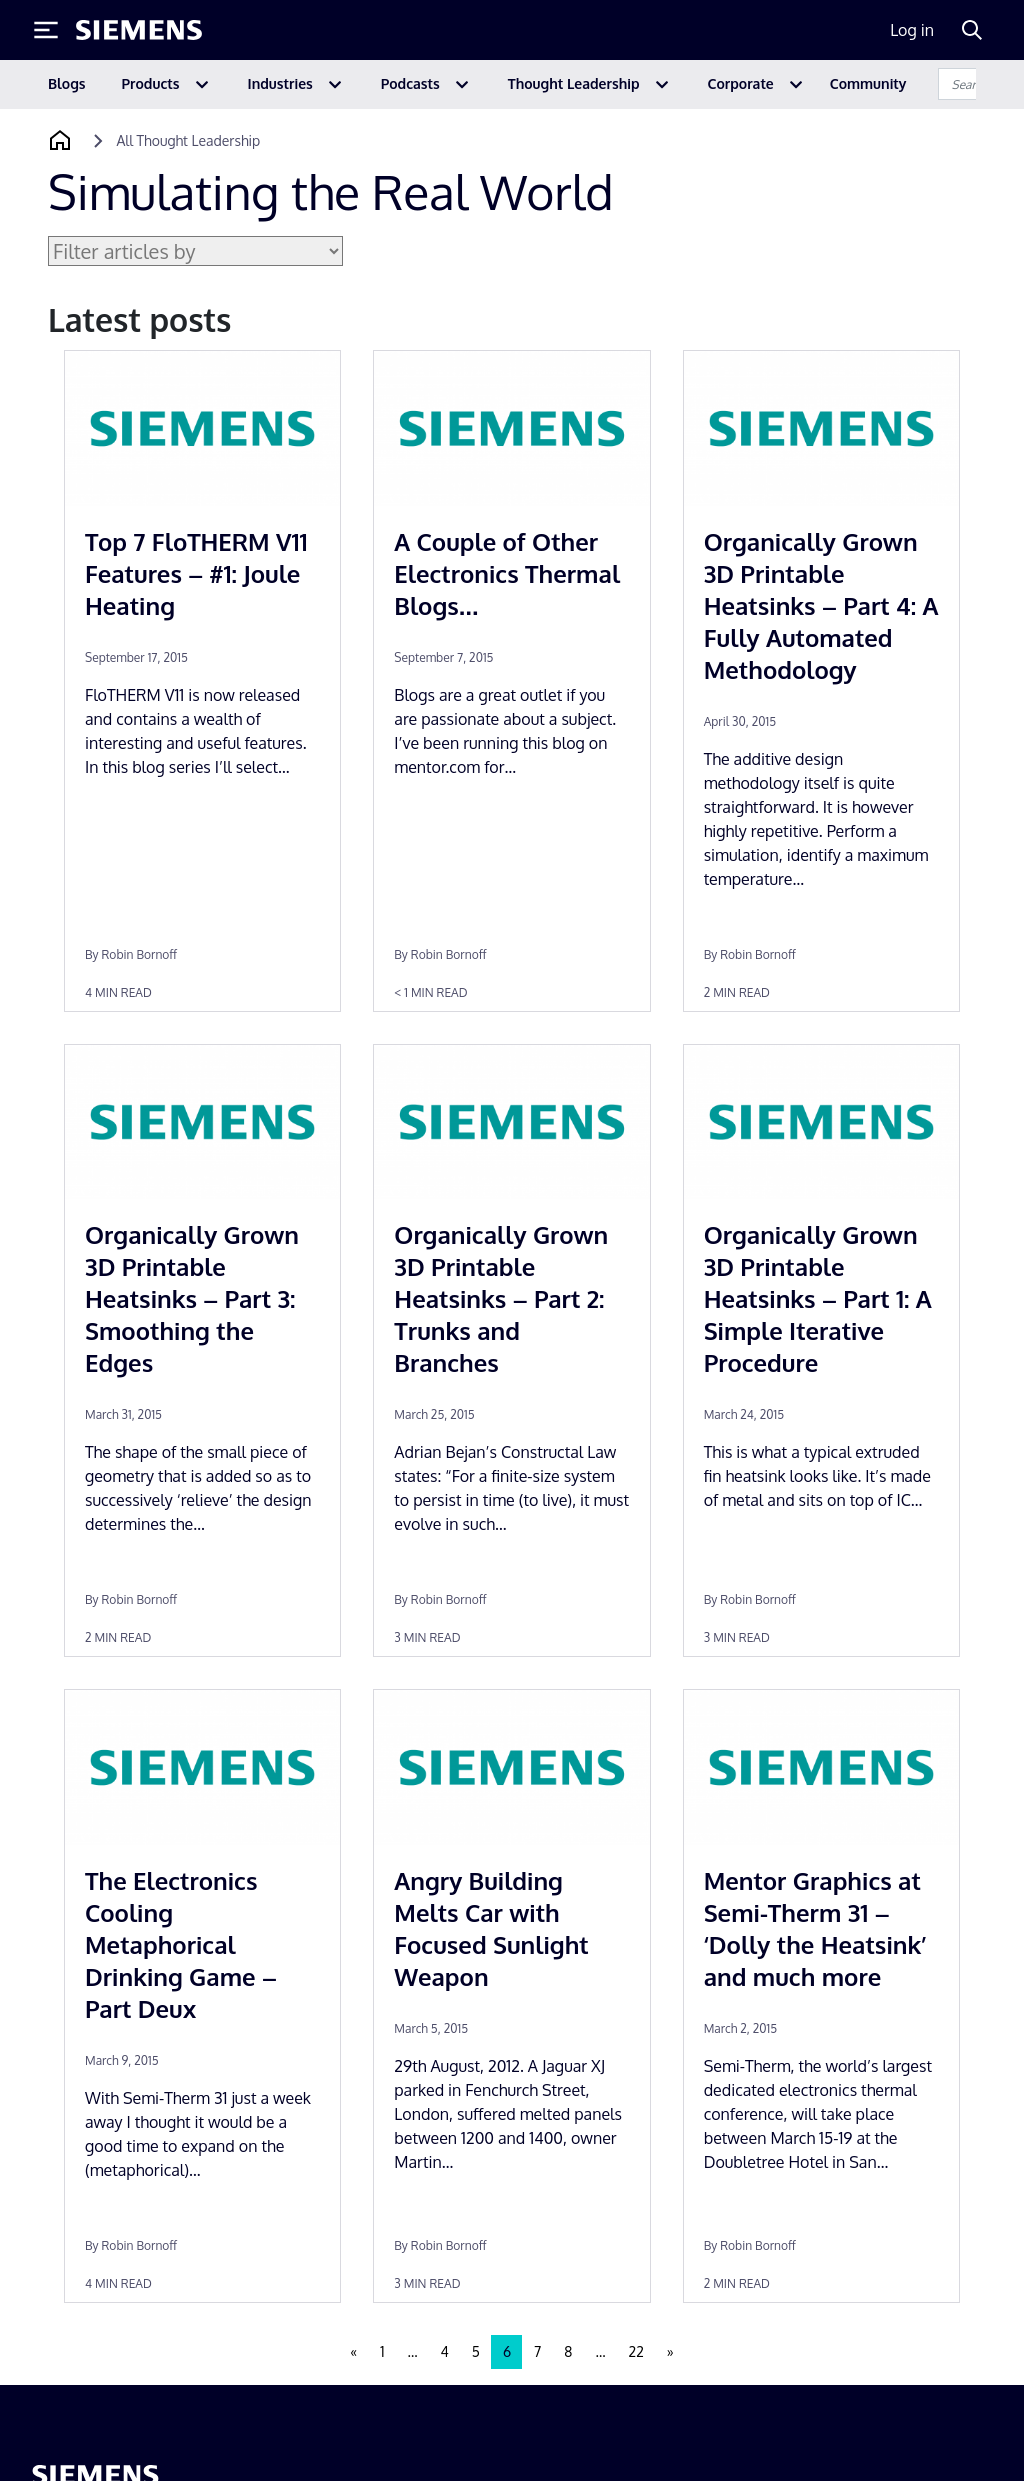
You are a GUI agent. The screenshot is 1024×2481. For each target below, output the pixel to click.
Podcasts (410, 83)
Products (151, 83)
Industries (280, 83)
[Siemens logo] (139, 30)
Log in (912, 30)
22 (636, 2351)
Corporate (741, 83)
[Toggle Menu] (46, 30)
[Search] (972, 30)
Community (868, 83)
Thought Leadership (574, 83)
